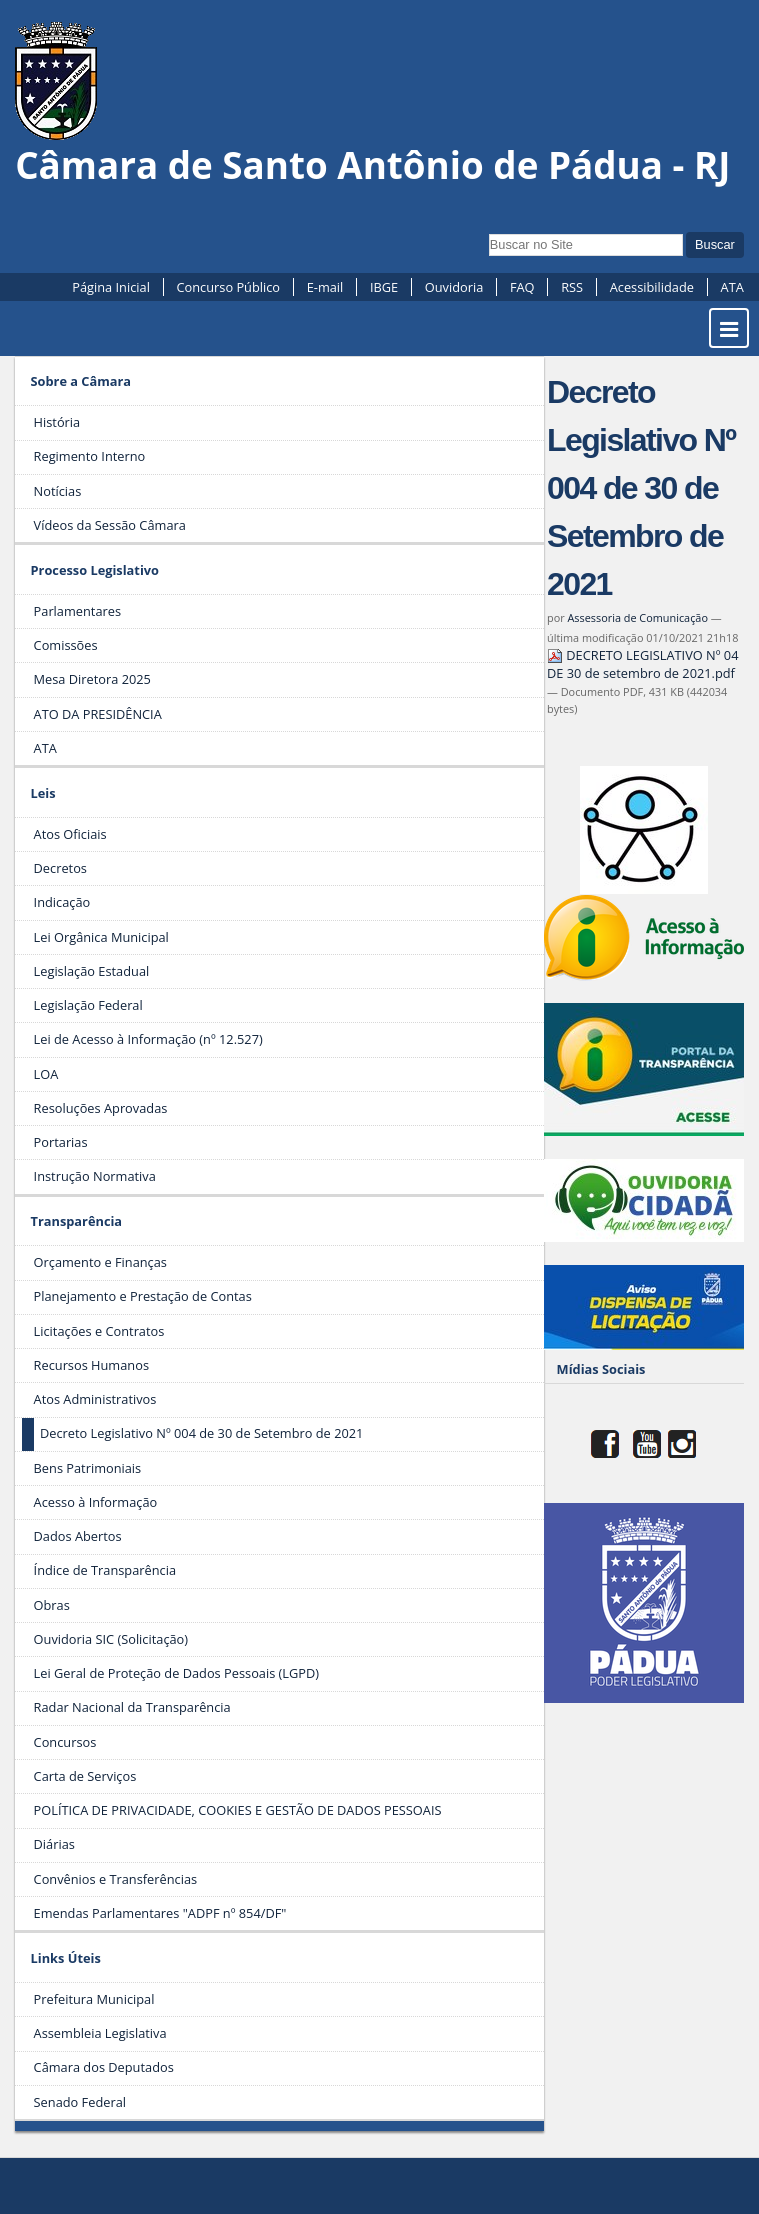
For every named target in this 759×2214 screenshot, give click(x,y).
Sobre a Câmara (81, 381)
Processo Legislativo (95, 570)
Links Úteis (66, 1958)
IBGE (384, 287)
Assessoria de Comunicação (637, 617)
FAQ (522, 287)
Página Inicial (111, 287)
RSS (572, 287)
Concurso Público (228, 287)
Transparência (77, 1221)
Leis (43, 793)
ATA (732, 287)
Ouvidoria (454, 287)
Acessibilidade (652, 287)
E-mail (325, 287)
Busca (488, 231)
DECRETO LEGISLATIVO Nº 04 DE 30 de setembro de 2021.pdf (642, 664)
